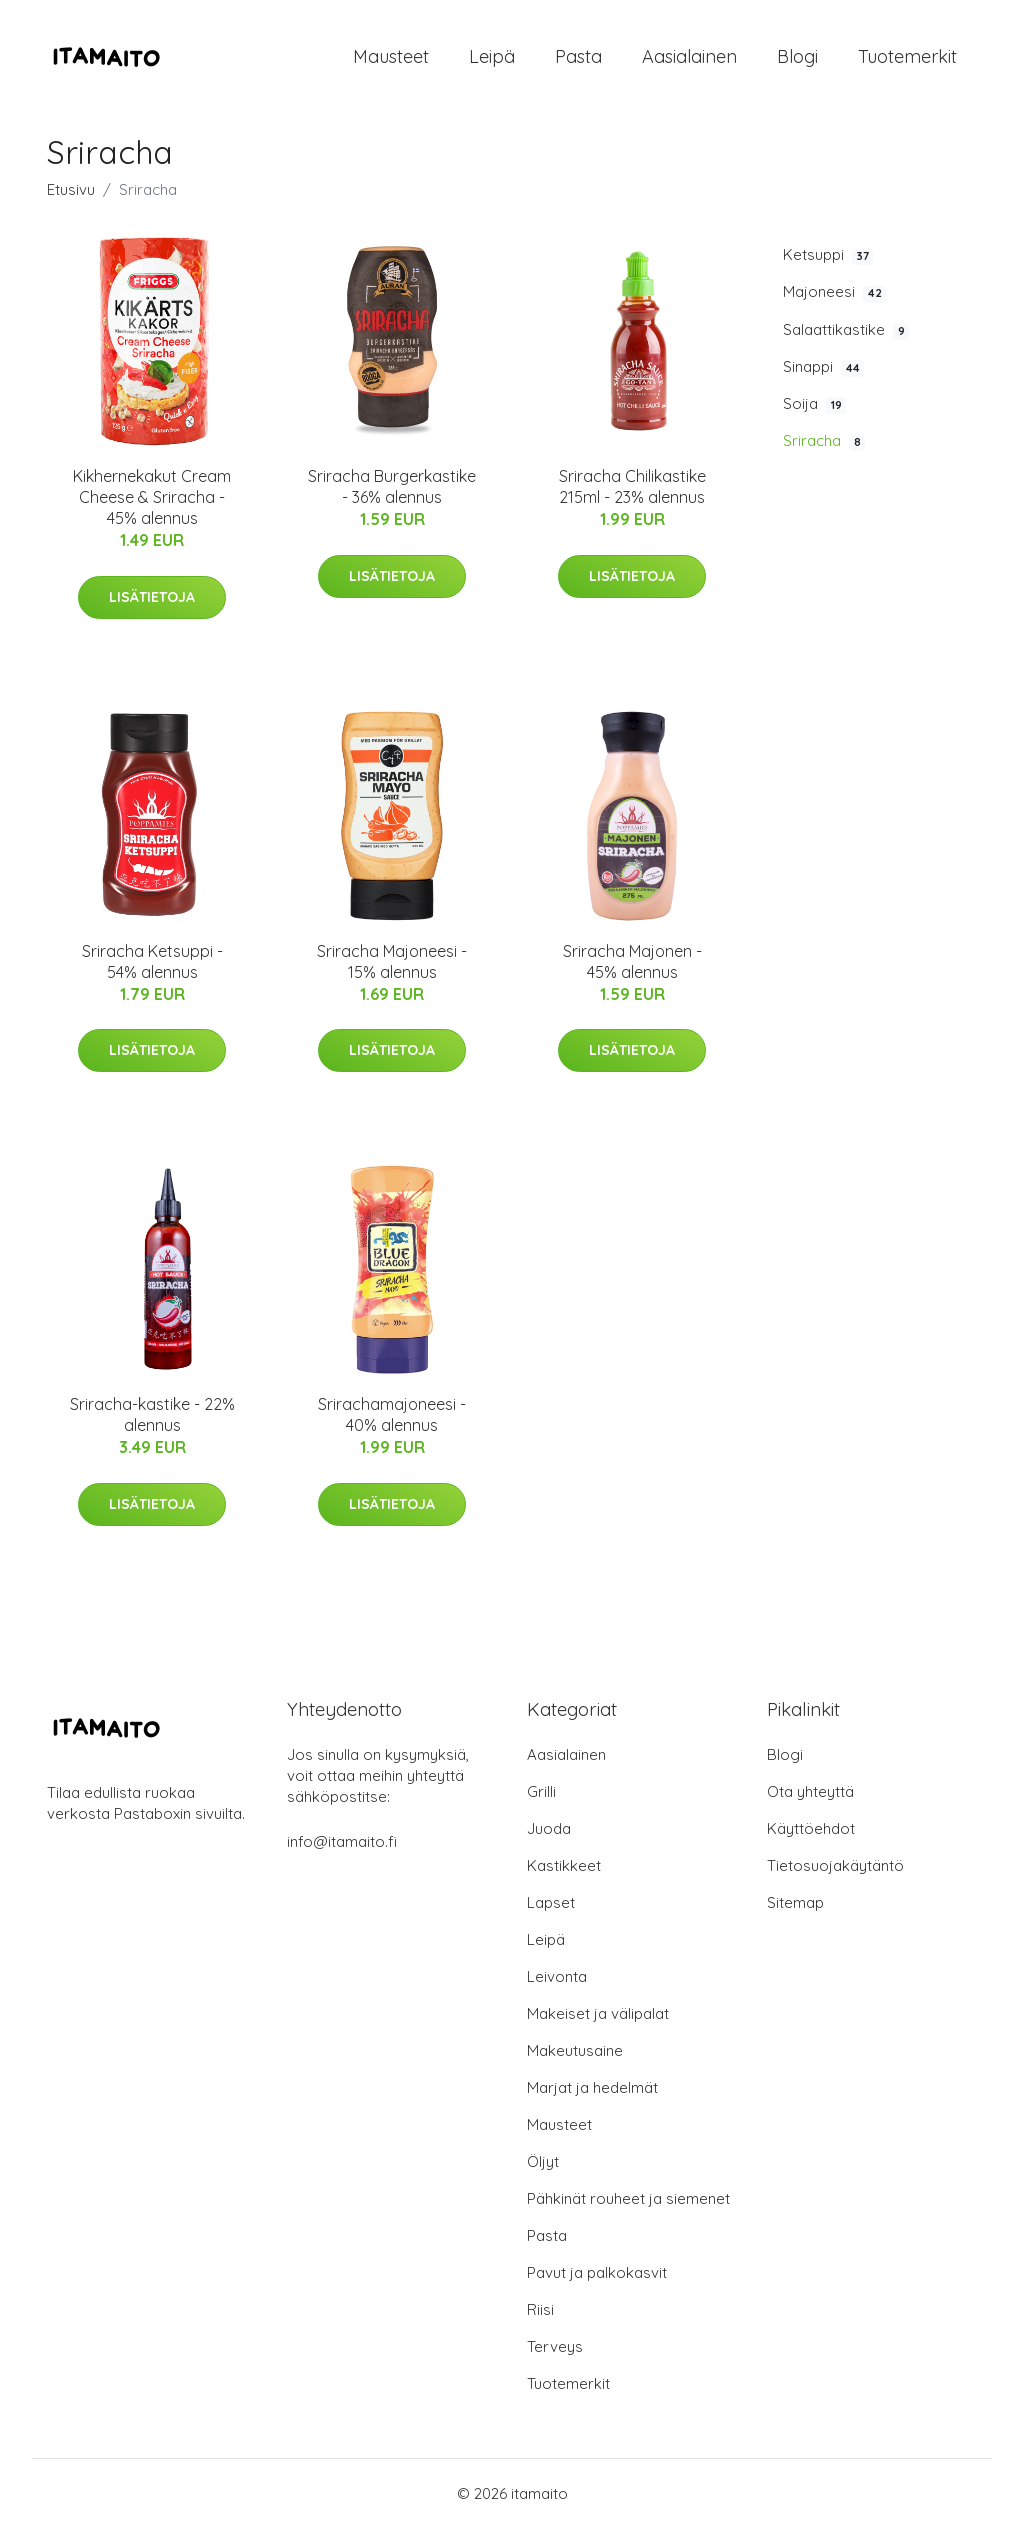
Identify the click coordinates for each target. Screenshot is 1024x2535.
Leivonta (557, 1983)
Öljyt (543, 2168)
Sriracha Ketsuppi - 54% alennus (152, 967)
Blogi (797, 59)
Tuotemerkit (907, 59)
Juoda (549, 1835)
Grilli (541, 1798)
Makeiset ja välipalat (598, 2020)
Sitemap (795, 1909)
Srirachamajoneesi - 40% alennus (392, 1421)
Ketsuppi (828, 262)
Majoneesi (834, 299)
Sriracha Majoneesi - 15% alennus (392, 967)
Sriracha (824, 447)
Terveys (555, 2353)
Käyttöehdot (811, 1835)
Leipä (492, 59)
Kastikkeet (564, 1872)
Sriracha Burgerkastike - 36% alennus (392, 493)
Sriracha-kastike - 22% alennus (152, 1421)
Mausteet (391, 59)
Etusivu (71, 196)
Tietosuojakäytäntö (835, 1872)
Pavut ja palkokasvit (597, 2279)
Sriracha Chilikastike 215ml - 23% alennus (632, 493)
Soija (814, 410)
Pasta (578, 59)
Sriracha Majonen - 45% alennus (632, 967)
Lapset (551, 1909)
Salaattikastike (846, 336)
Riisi (540, 2316)
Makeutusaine (575, 2057)
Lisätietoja (152, 603)
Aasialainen (689, 59)
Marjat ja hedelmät (592, 2094)
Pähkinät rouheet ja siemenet (628, 2205)
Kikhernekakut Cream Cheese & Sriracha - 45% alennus (152, 504)
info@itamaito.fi (342, 1848)
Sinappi (823, 373)
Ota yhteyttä (810, 1798)
